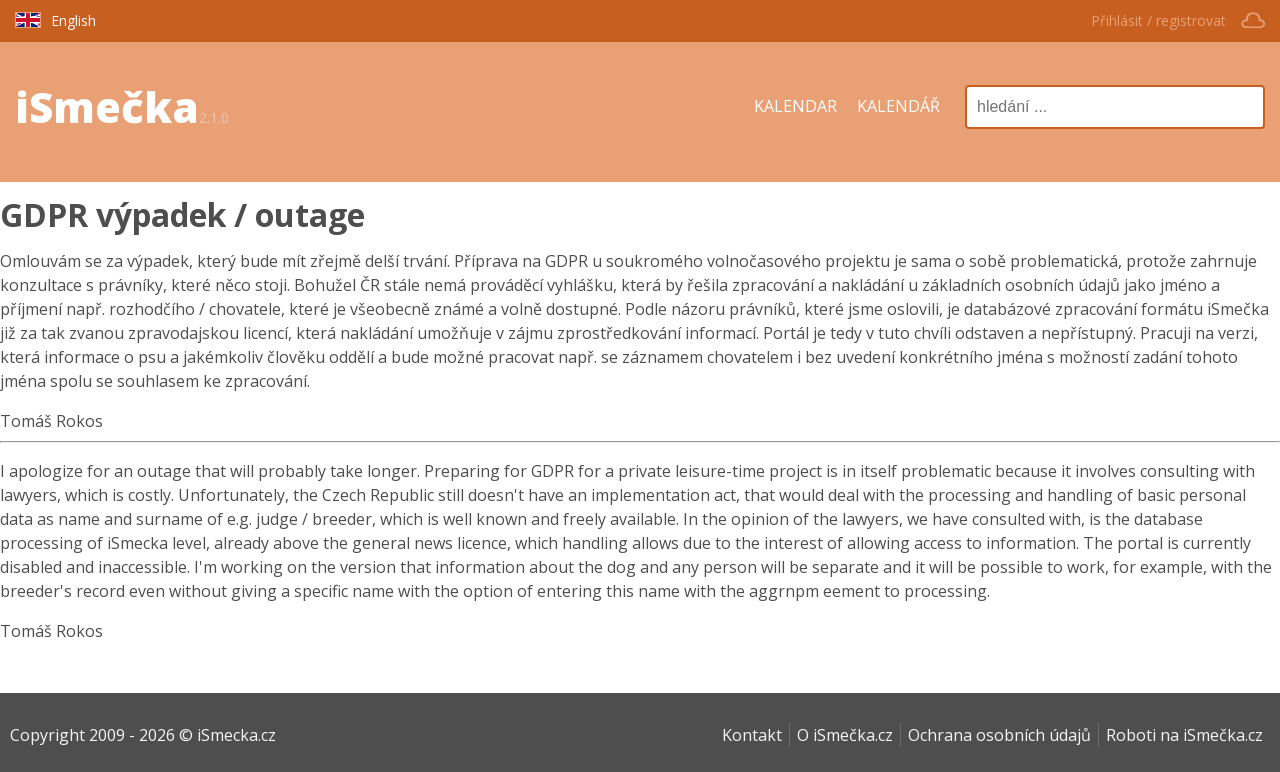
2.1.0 (214, 117)
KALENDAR (795, 106)
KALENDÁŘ (898, 106)
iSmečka (107, 106)
